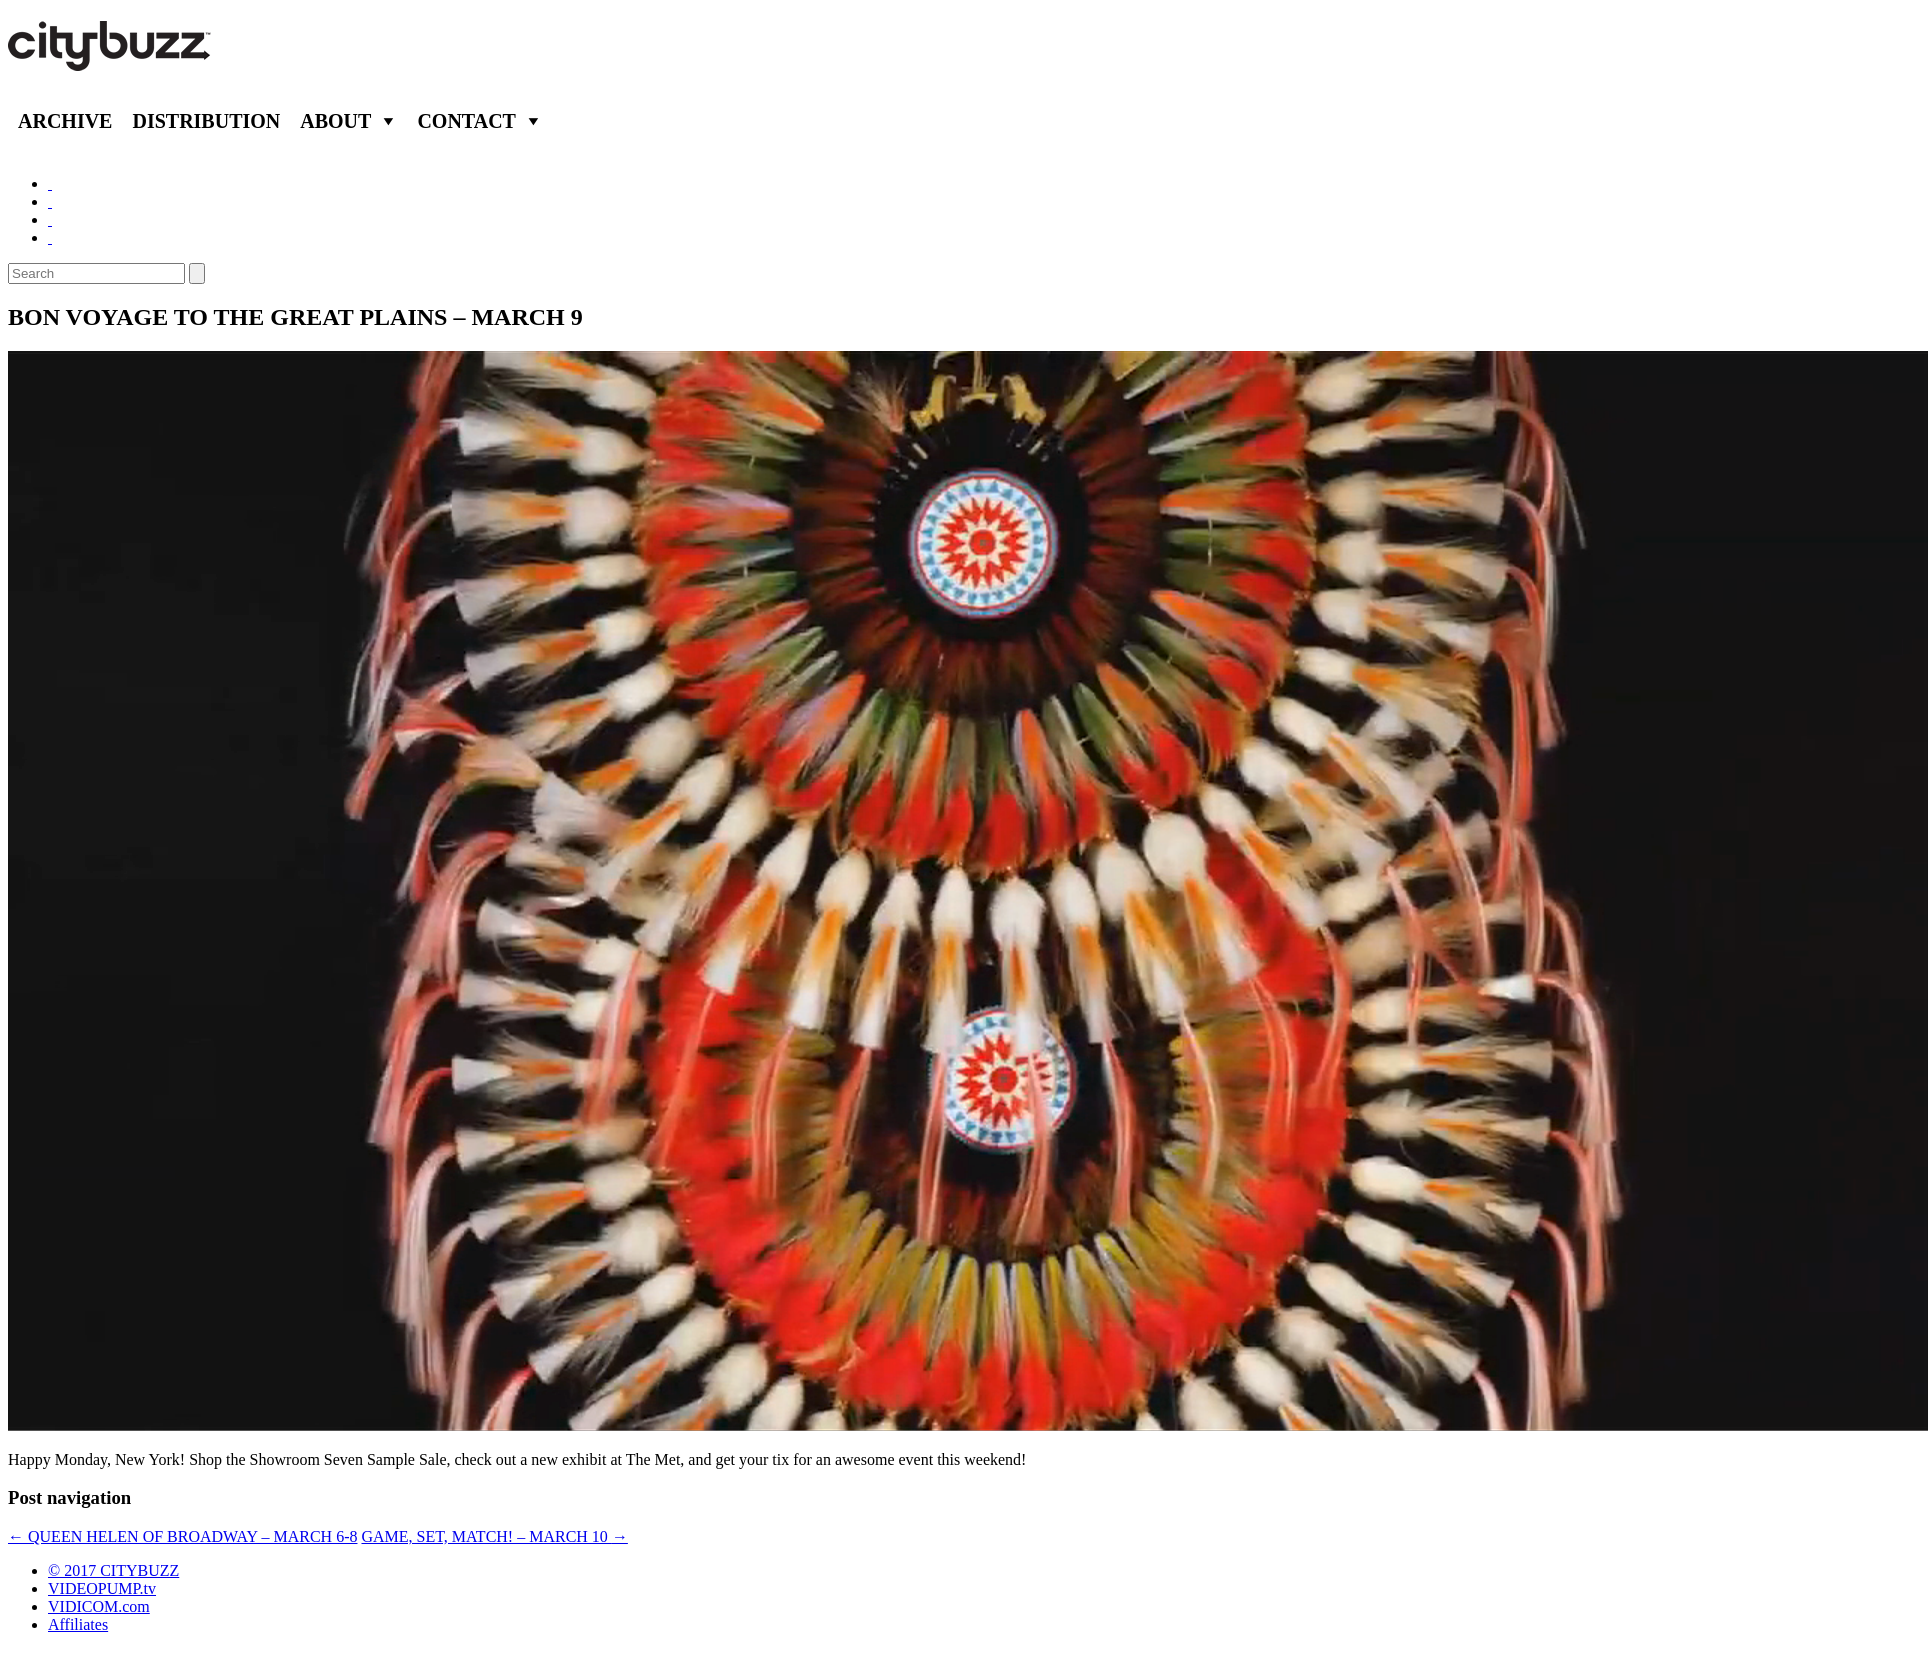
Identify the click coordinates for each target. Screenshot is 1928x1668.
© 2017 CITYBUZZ (113, 1570)
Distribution (206, 121)
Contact (466, 121)
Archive (65, 121)
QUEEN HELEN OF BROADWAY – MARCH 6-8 (182, 1536)
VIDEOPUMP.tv (102, 1588)
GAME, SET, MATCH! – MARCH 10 (494, 1536)
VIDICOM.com (99, 1606)
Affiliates (78, 1624)
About (335, 121)
